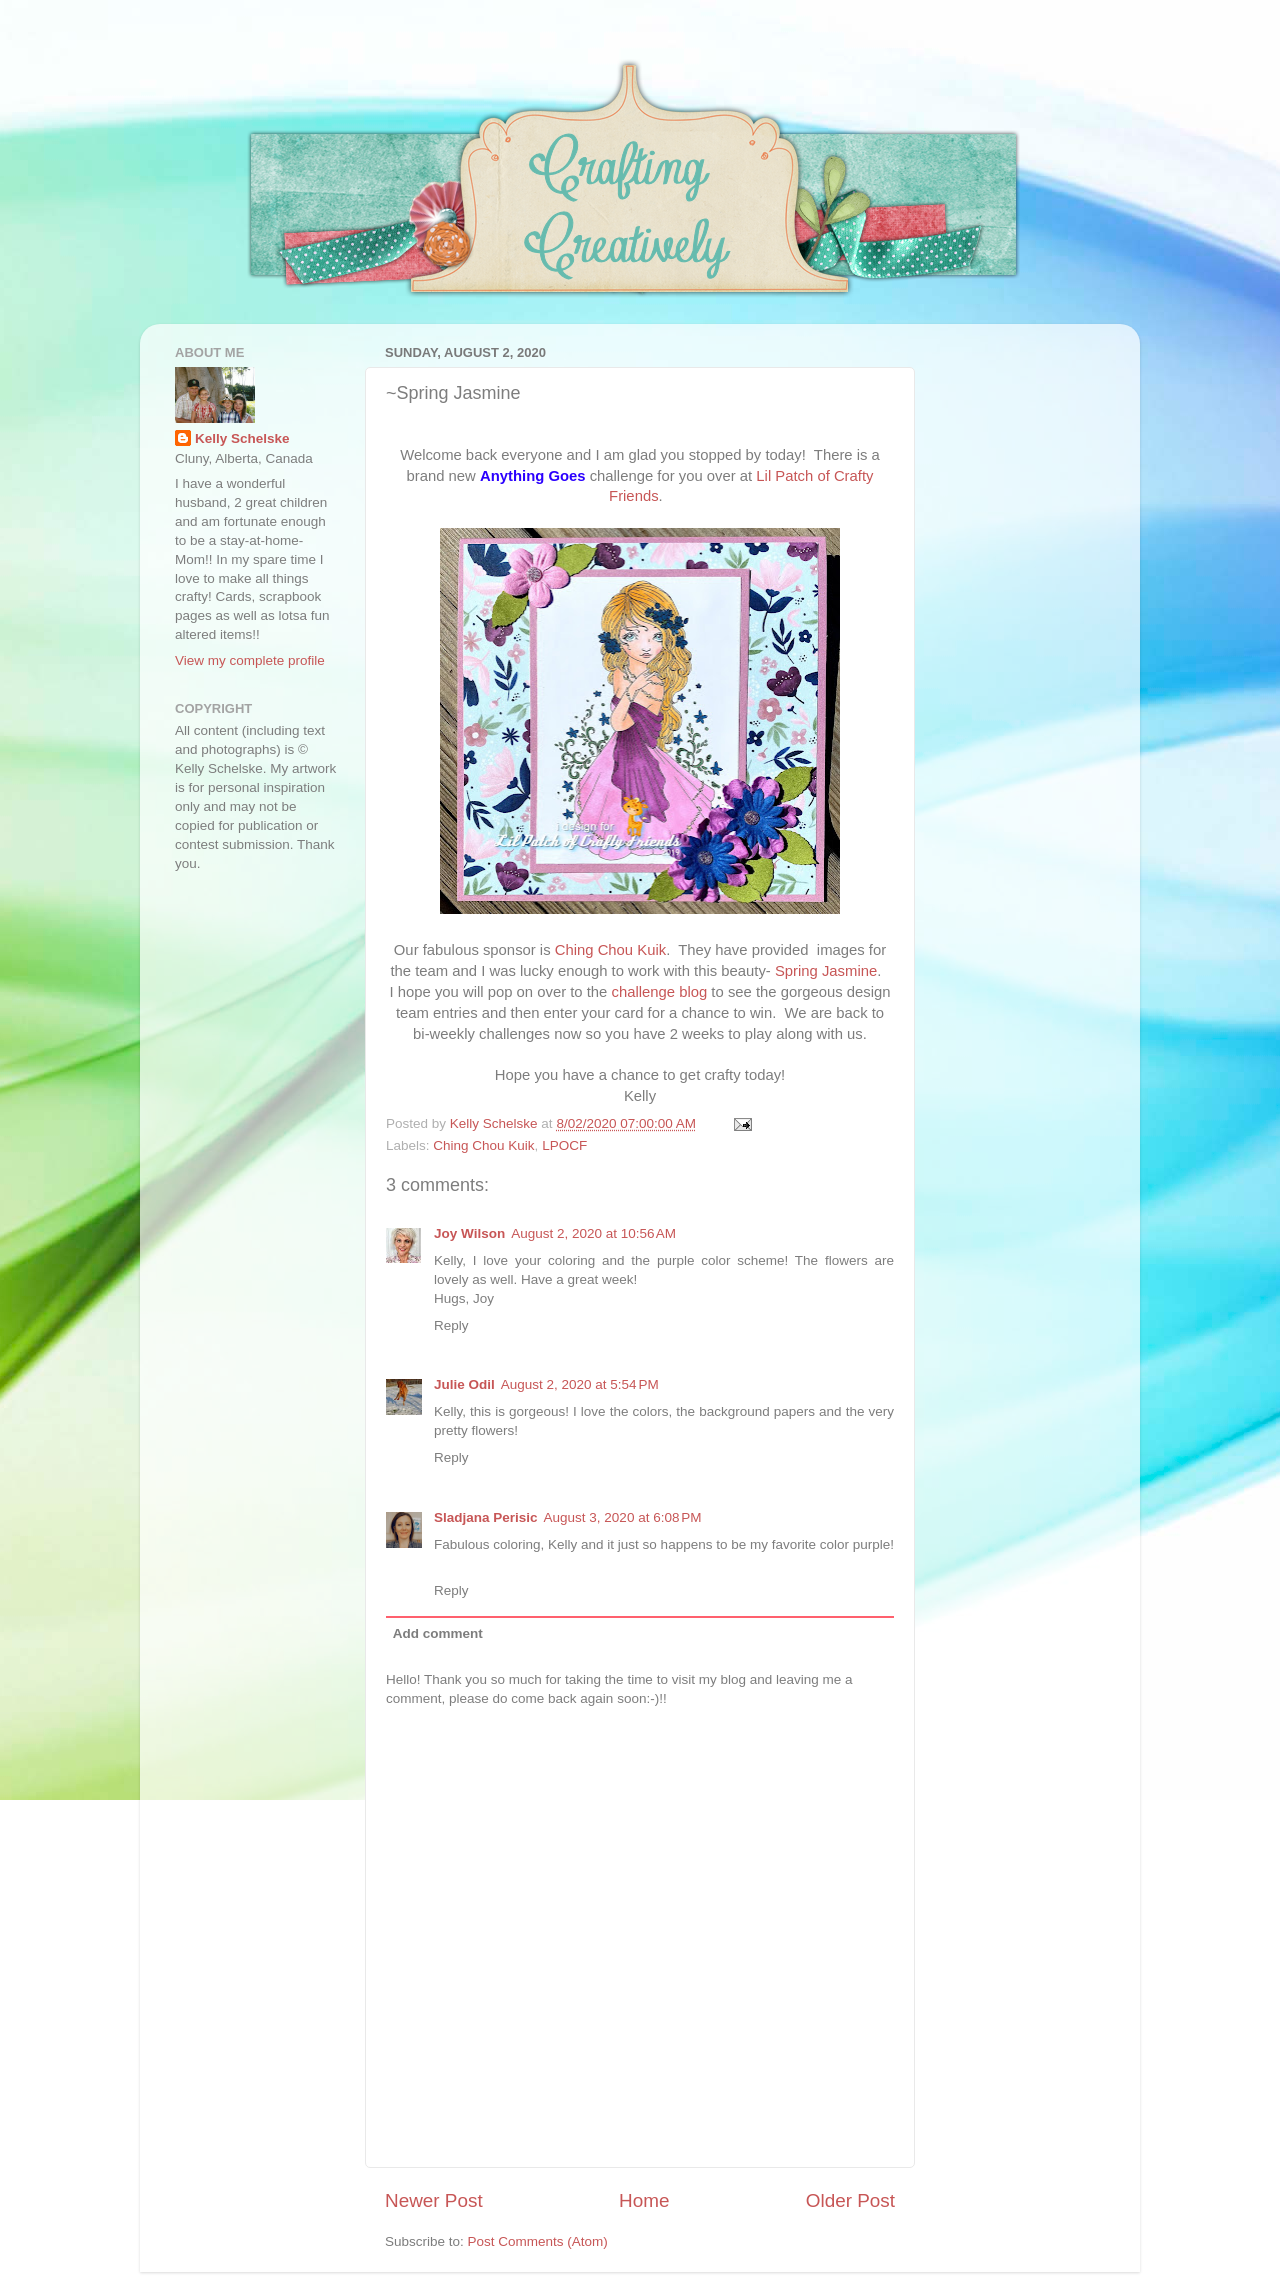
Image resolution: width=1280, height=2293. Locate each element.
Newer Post (434, 2200)
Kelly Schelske (242, 438)
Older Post (850, 2200)
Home (644, 2200)
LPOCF (564, 1145)
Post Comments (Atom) (538, 2241)
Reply (451, 1325)
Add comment (438, 1633)
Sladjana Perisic (486, 1517)
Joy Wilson (469, 1233)
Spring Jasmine (826, 971)
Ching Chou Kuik (610, 950)
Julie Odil (464, 1384)
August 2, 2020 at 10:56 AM (593, 1233)
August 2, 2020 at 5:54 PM (580, 1384)
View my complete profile (250, 660)
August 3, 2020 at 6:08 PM (623, 1517)
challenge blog (660, 992)
